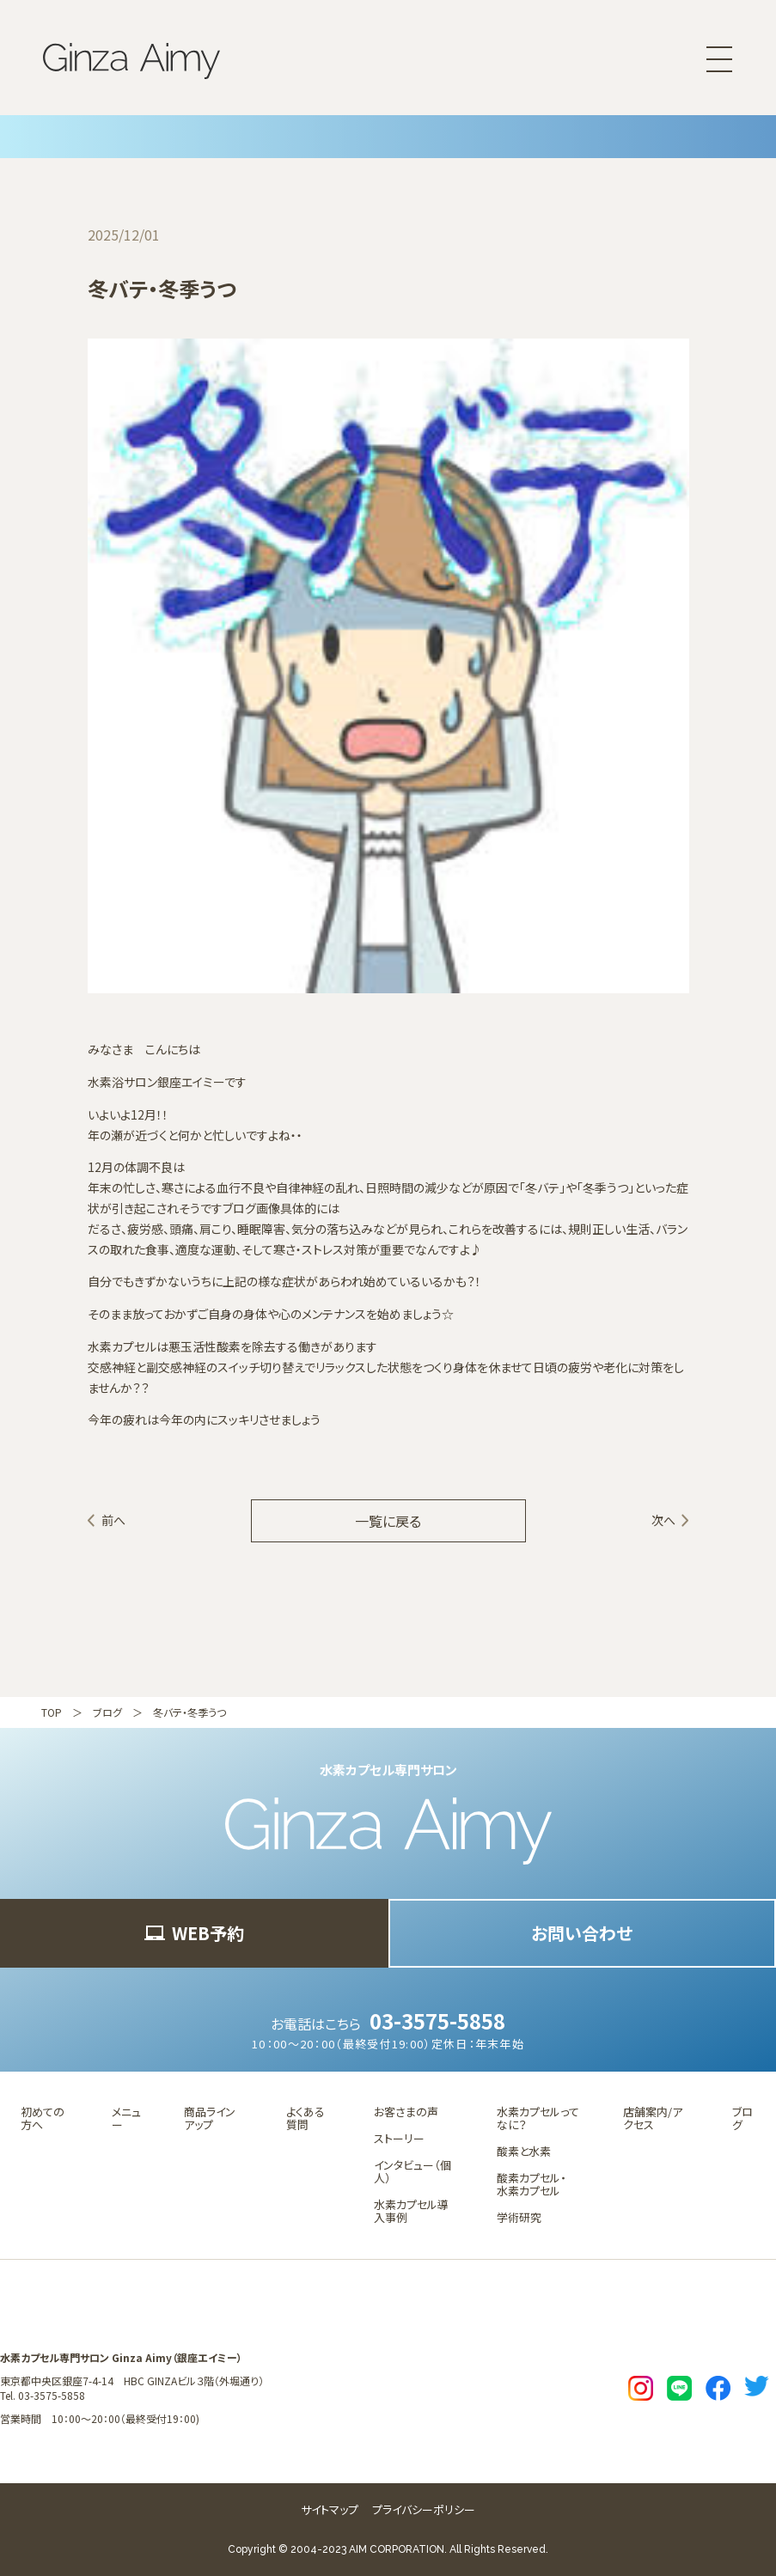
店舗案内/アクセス (652, 2118)
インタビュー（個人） (412, 2171)
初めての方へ (42, 2118)
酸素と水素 (524, 2151)
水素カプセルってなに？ (538, 2118)
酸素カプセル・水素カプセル (531, 2184)
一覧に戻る (388, 1521)
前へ (113, 1520)
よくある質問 (305, 2118)
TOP (51, 1712)
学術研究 (519, 2217)
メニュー (126, 2118)
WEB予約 (194, 1932)
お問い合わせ (581, 1932)
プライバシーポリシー (423, 2509)
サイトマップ (329, 2509)
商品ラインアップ (209, 2118)
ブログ (107, 1712)
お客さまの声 (406, 2111)
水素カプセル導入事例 (411, 2210)
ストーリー (399, 2138)
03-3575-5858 (437, 2020)
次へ (663, 1520)
